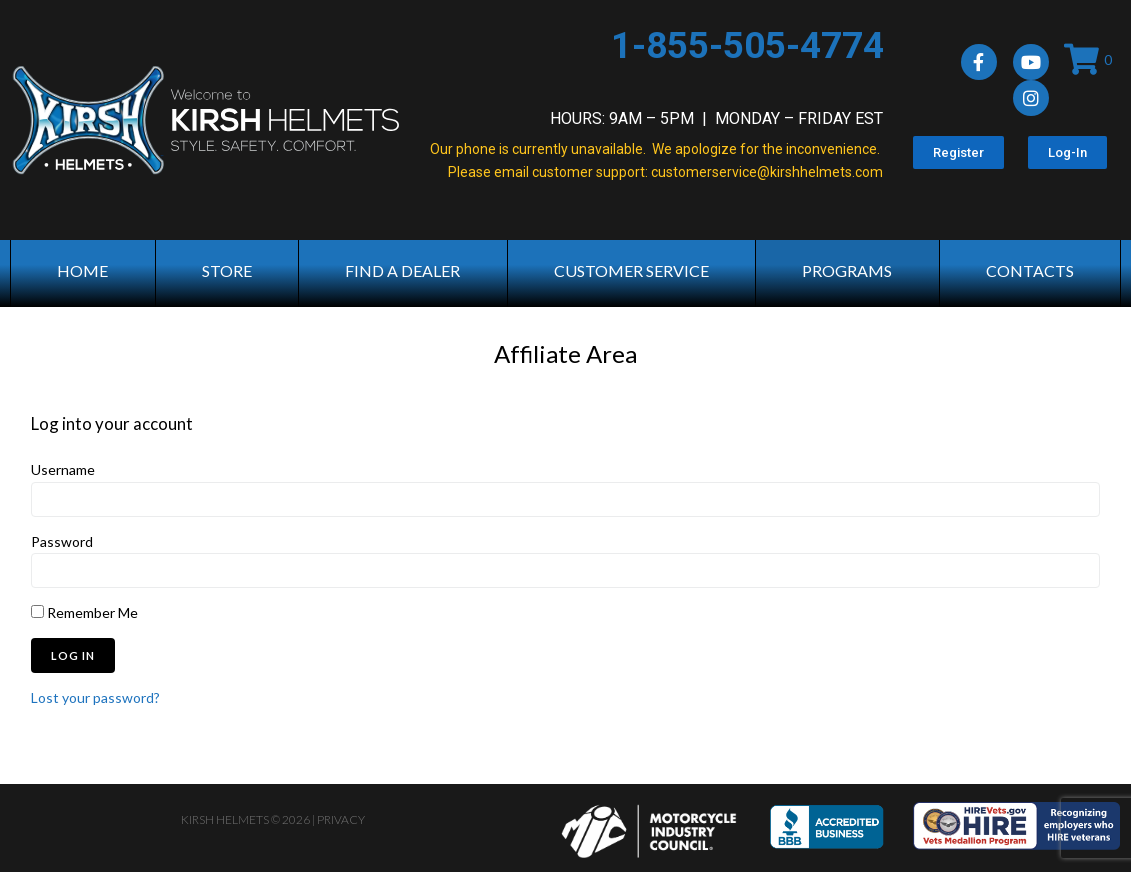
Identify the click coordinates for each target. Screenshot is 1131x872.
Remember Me (84, 612)
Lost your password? (95, 697)
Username (63, 469)
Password (62, 541)
